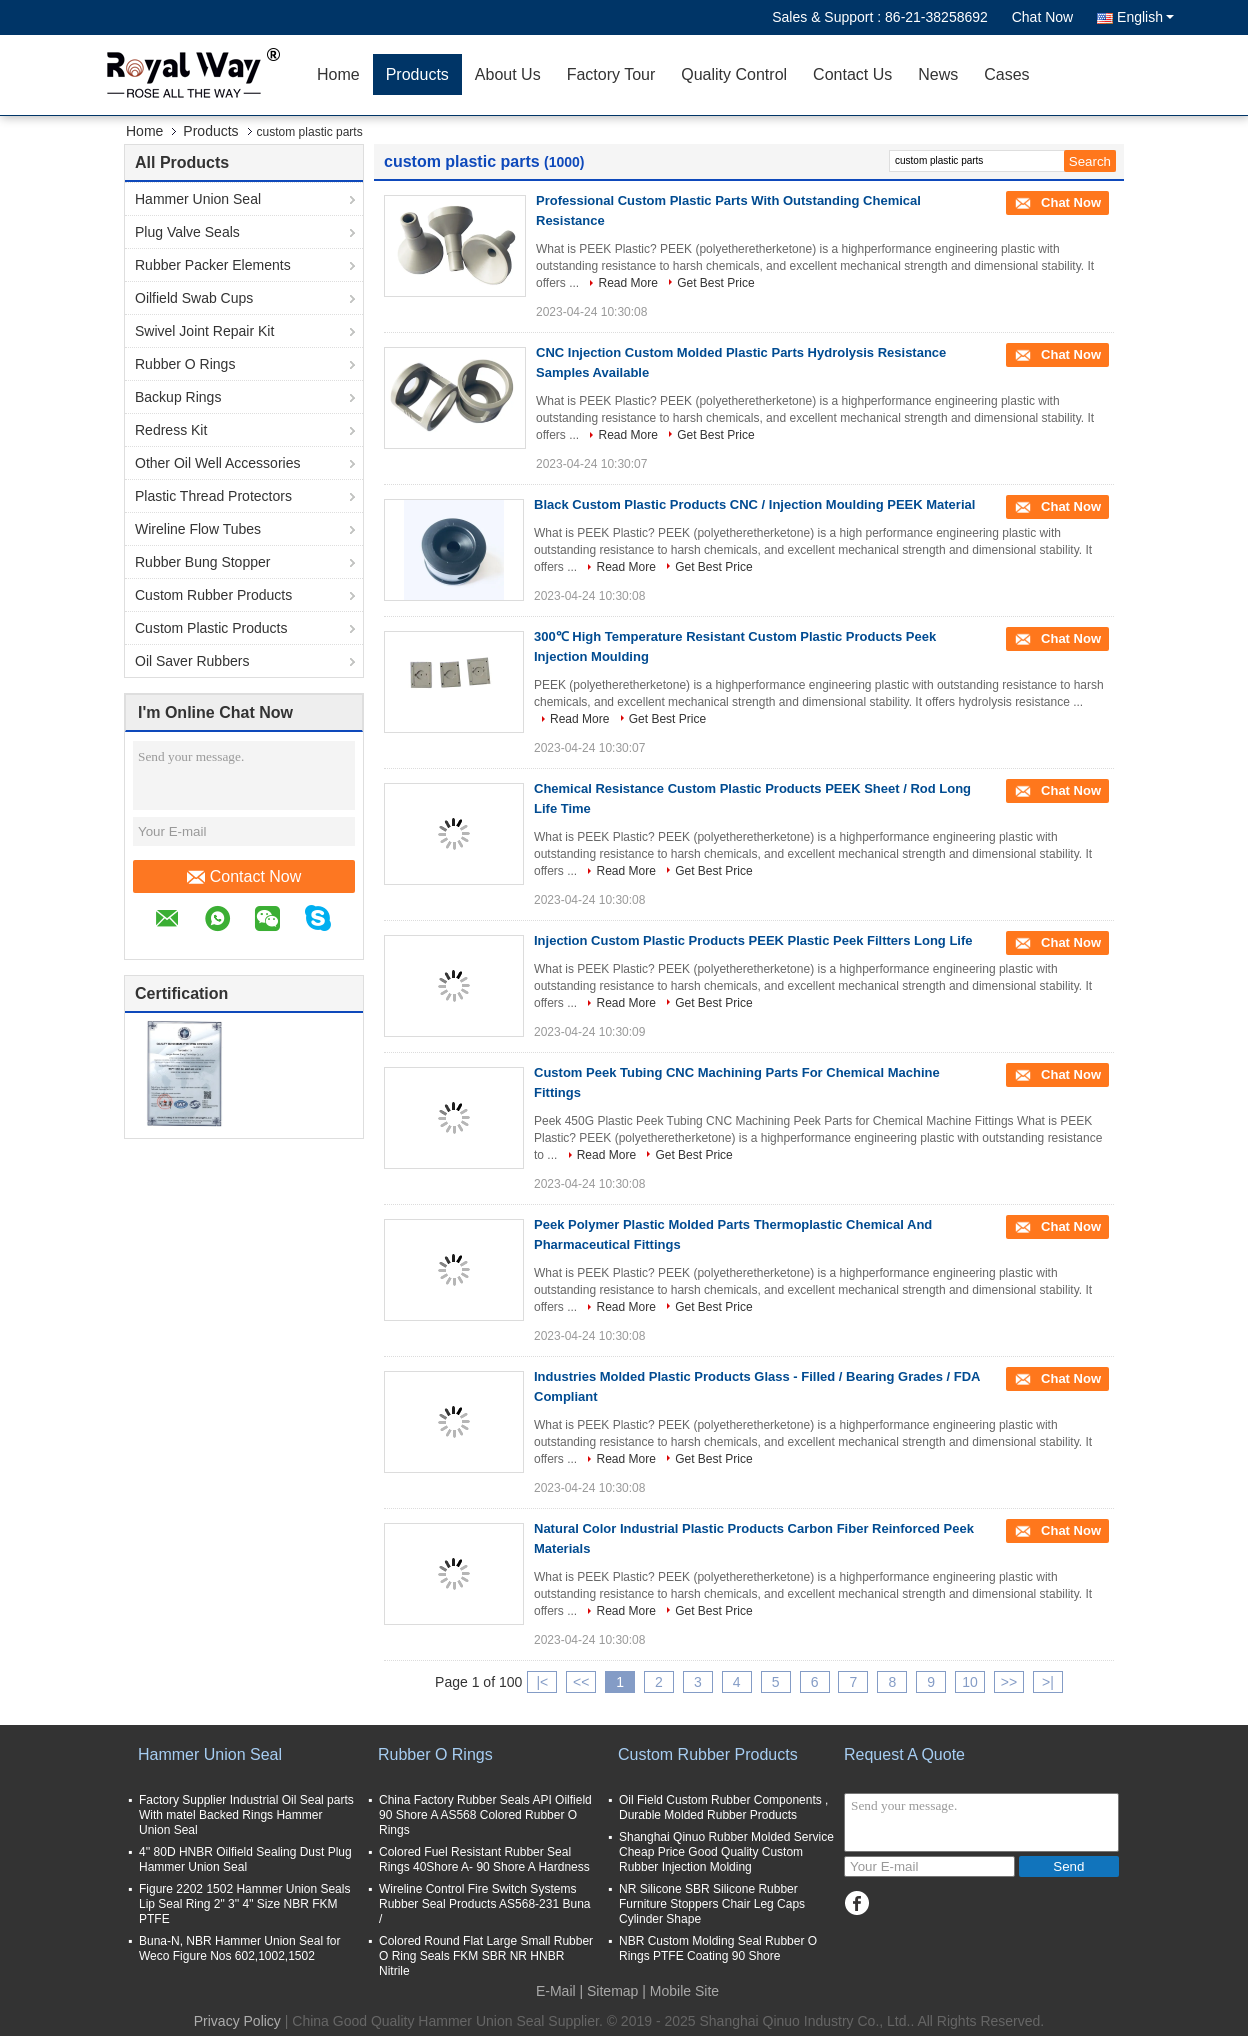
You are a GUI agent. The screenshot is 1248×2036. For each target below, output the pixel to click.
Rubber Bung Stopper (202, 562)
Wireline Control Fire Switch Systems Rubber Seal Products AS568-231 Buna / (484, 1904)
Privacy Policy (237, 2021)
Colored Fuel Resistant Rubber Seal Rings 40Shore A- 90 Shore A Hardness (484, 1859)
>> (1009, 1682)
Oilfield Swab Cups (194, 298)
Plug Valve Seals (187, 232)
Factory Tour (611, 74)
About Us (508, 74)
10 (970, 1682)
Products (417, 74)
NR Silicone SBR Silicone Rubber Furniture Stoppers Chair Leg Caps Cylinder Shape (712, 1904)
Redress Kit (171, 430)
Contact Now (244, 877)
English (1145, 17)
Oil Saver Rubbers (192, 661)
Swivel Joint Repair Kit (204, 331)
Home (338, 74)
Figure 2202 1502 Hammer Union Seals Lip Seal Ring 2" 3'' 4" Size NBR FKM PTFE (244, 1904)
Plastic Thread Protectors (213, 496)
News (938, 74)
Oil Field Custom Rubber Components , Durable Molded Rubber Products (723, 1807)
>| (1048, 1682)
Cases (1006, 74)
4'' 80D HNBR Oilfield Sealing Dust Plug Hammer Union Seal (245, 1859)
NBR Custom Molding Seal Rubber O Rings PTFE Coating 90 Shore (718, 1948)
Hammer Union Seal (198, 199)
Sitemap (612, 1991)
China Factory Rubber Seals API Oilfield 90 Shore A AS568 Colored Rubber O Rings (485, 1815)
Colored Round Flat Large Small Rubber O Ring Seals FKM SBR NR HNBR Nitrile (486, 1956)
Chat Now (1042, 17)
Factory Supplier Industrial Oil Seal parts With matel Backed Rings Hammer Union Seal (246, 1815)
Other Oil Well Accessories (217, 463)
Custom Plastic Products (211, 628)
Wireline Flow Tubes (198, 529)
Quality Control (734, 74)
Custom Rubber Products (213, 595)
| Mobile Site (680, 1991)
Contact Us (852, 74)
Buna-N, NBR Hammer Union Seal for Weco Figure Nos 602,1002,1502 (239, 1948)
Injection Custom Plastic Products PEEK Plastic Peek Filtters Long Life (753, 940)
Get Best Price (715, 283)
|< (542, 1682)
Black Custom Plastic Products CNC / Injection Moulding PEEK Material (754, 504)
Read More (627, 283)
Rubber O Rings (185, 364)
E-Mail (556, 1991)
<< (581, 1682)
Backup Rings (178, 397)
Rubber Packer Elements (213, 265)
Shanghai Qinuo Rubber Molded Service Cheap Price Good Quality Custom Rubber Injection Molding (726, 1852)
